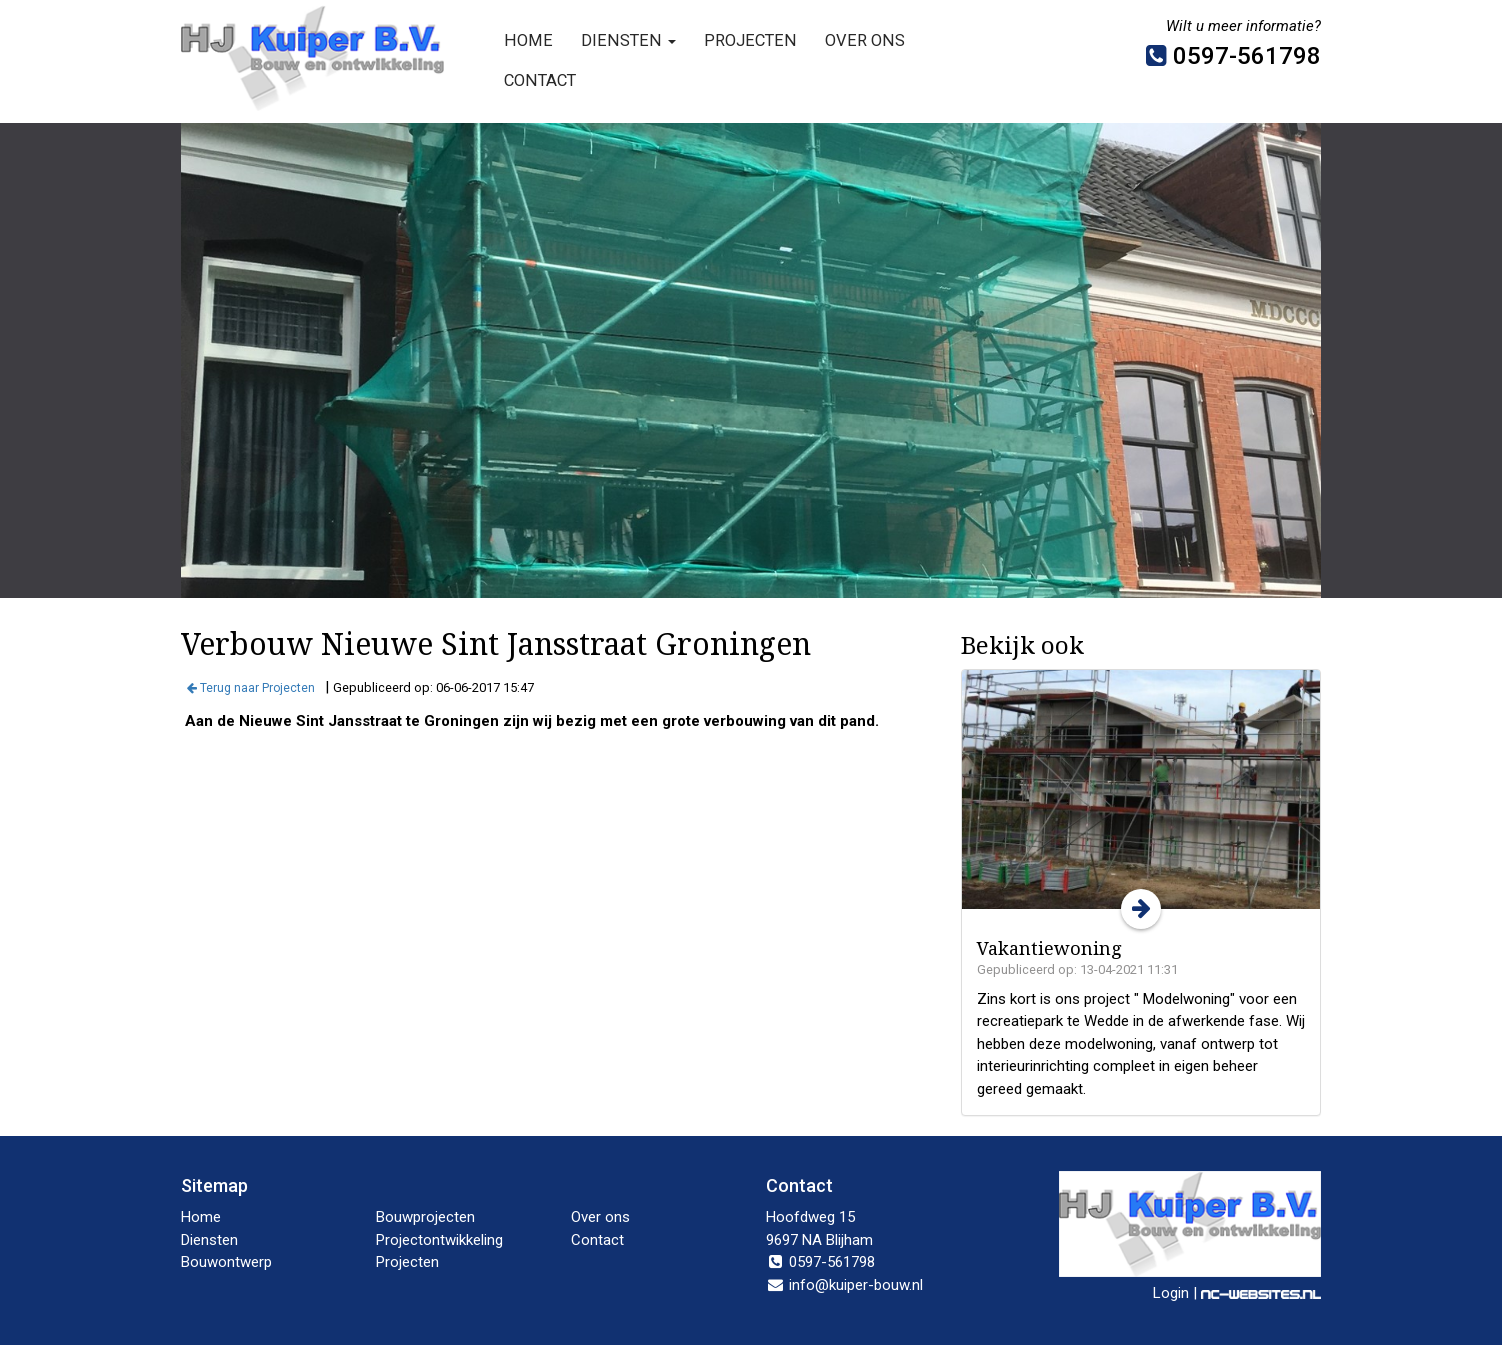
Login (1171, 1293)
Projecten (750, 40)
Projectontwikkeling (439, 1240)
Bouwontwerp (226, 1262)
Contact (540, 80)
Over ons (865, 40)
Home (528, 40)
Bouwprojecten (425, 1217)
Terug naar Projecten (251, 688)
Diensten (628, 40)
